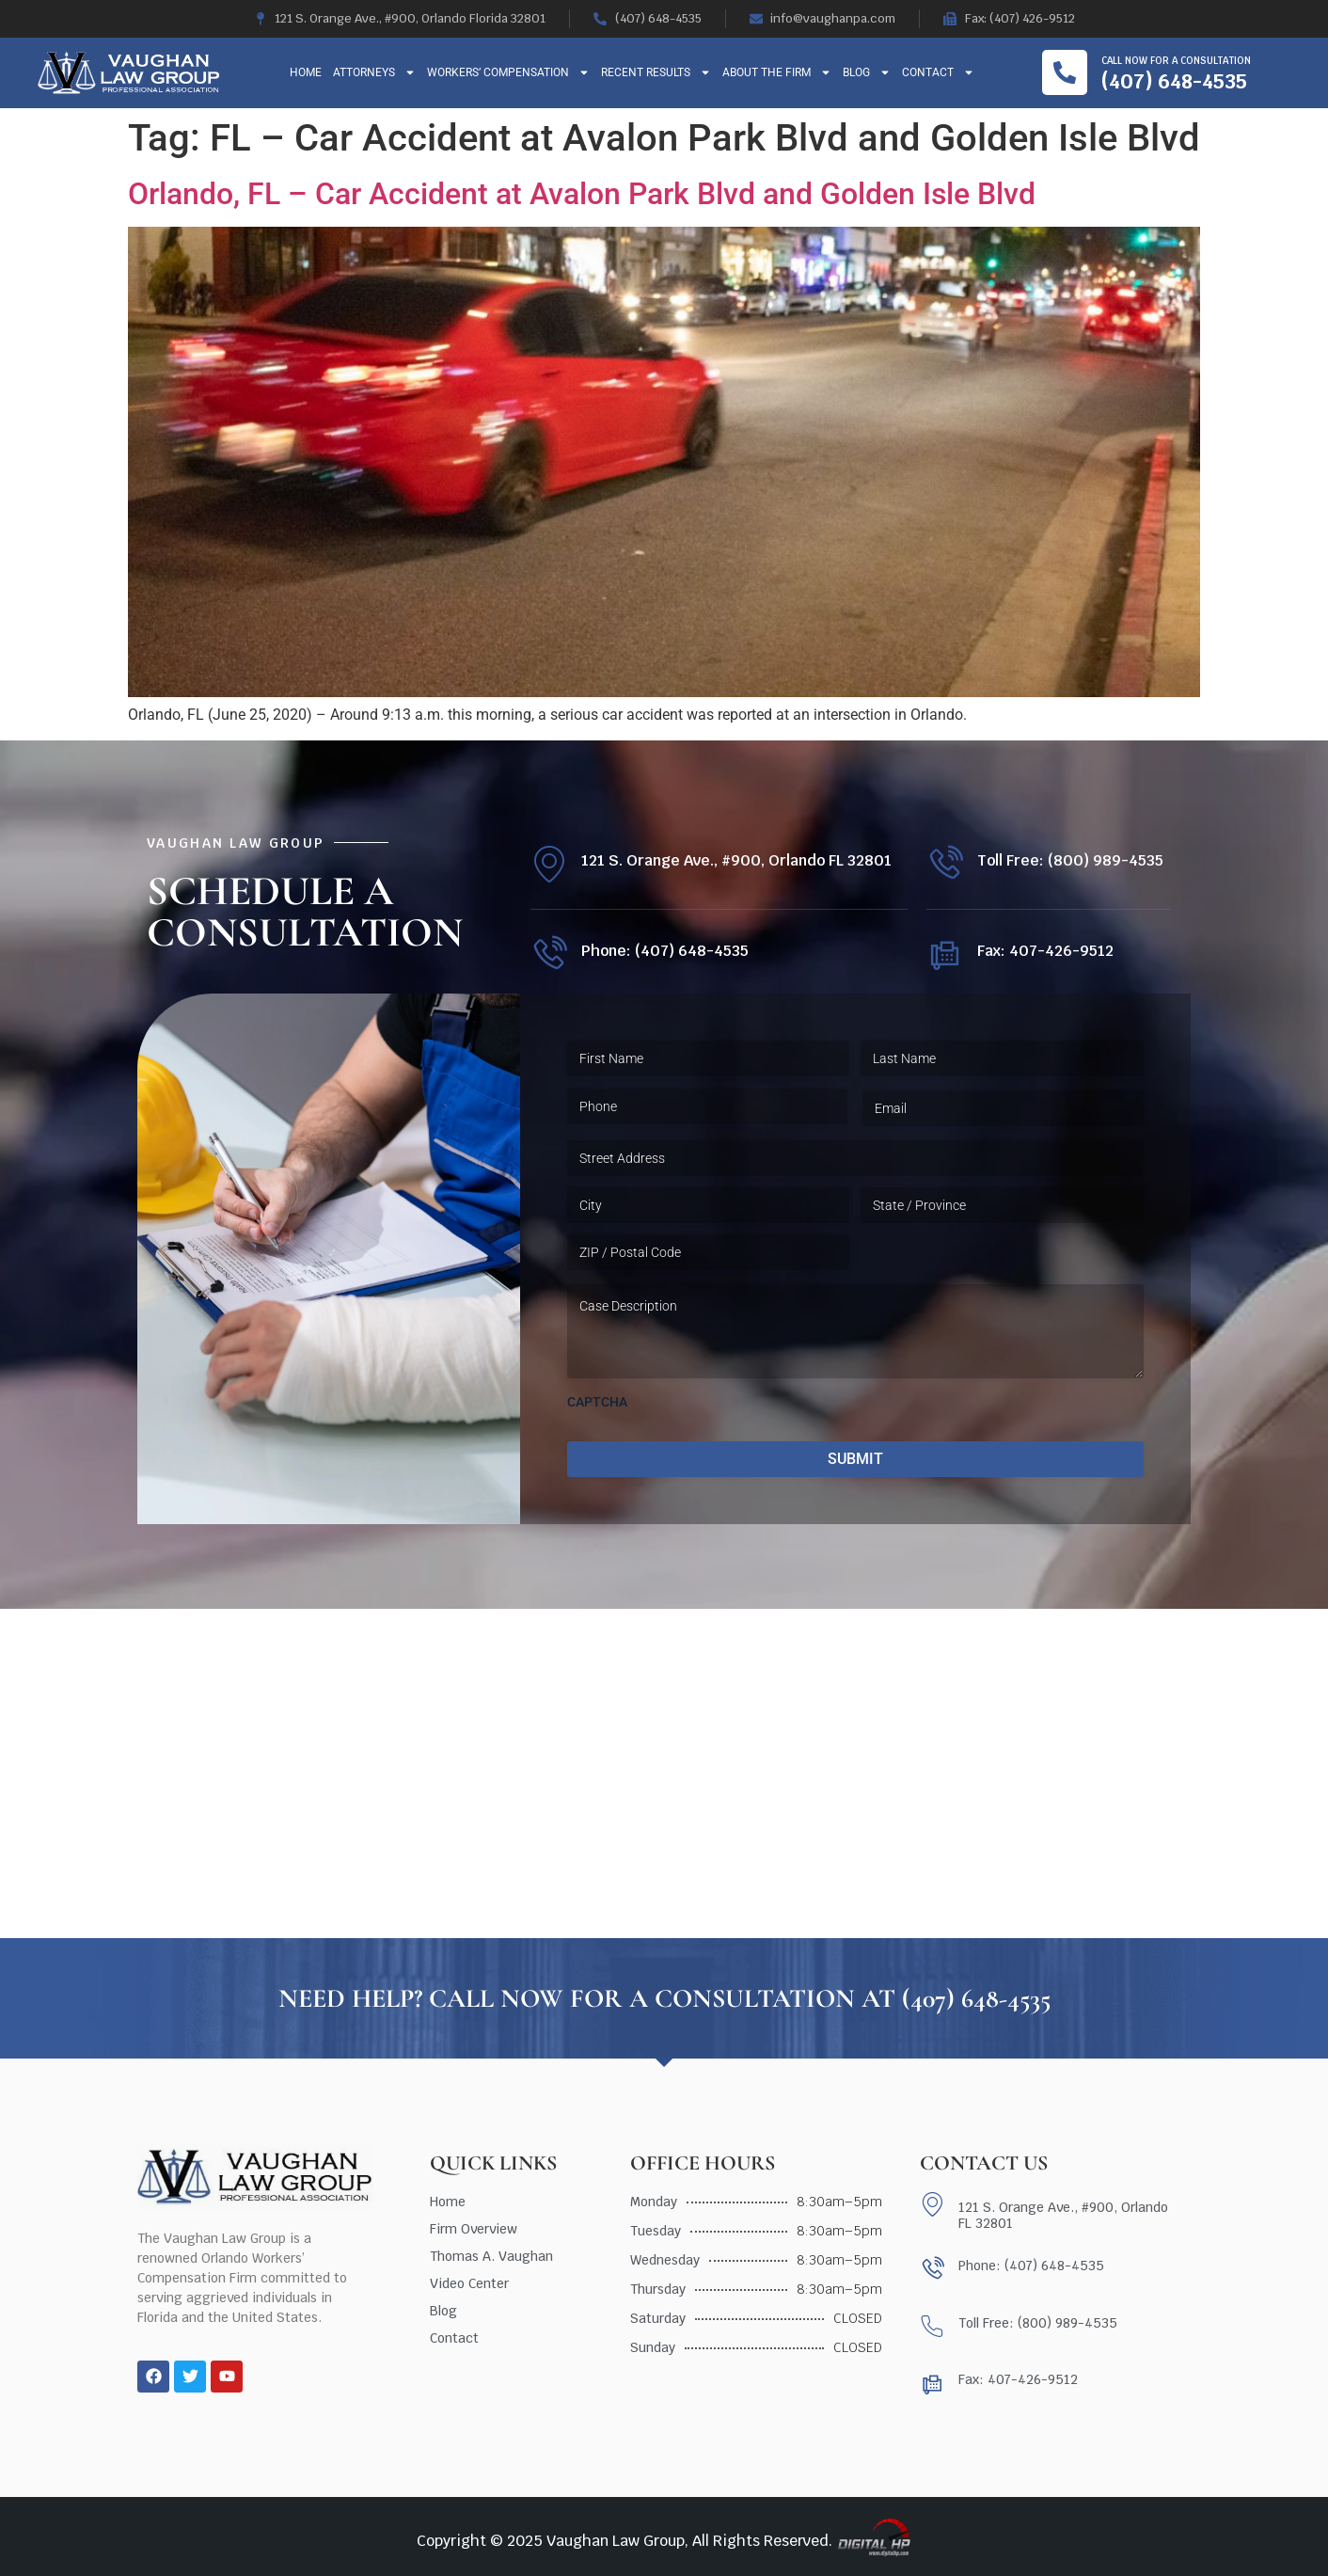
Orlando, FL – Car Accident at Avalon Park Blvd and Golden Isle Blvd (582, 194)
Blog (867, 72)
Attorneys (374, 72)
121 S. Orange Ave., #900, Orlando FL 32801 (736, 860)
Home (306, 72)
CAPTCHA (597, 1401)
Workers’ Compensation (508, 72)
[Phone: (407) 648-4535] (548, 954)
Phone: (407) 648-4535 (665, 951)
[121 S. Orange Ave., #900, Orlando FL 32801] (548, 864)
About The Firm (776, 72)
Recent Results (656, 72)
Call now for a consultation (1176, 61)
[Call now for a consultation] (1064, 72)
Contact (938, 72)
